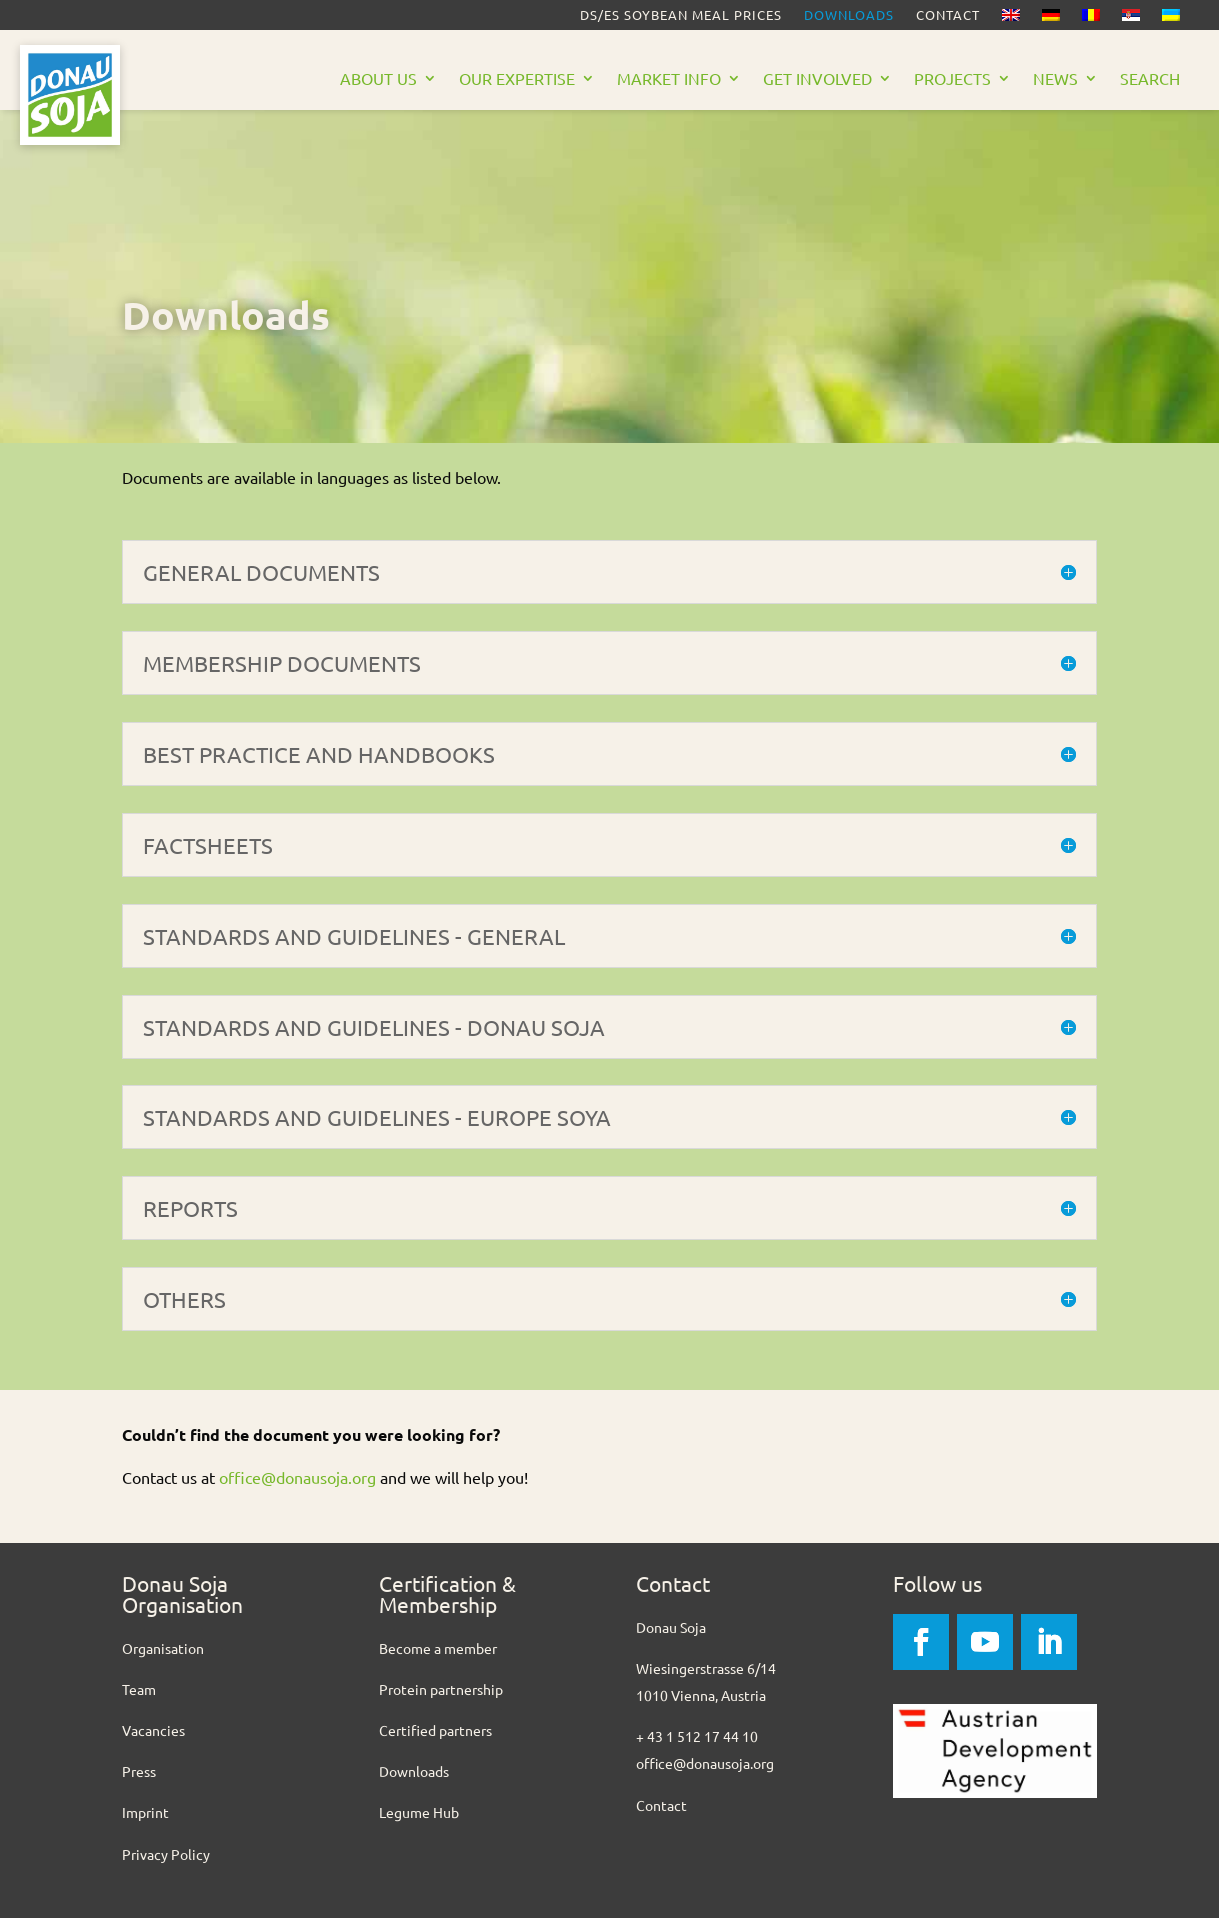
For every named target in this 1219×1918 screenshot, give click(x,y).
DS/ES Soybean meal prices (681, 15)
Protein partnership (441, 1689)
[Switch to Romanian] (1091, 19)
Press (139, 1771)
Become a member (438, 1648)
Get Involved (817, 79)
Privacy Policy (166, 1854)
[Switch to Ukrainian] (1171, 19)
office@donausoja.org (297, 1477)
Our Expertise (517, 79)
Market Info (669, 79)
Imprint (145, 1812)
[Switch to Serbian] (1131, 19)
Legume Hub (419, 1812)
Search (1150, 79)
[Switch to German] (1051, 19)
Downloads (849, 15)
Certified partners (435, 1730)
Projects (952, 79)
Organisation (163, 1648)
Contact (948, 15)
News (1055, 79)
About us (378, 79)
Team (139, 1689)
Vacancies (153, 1730)
